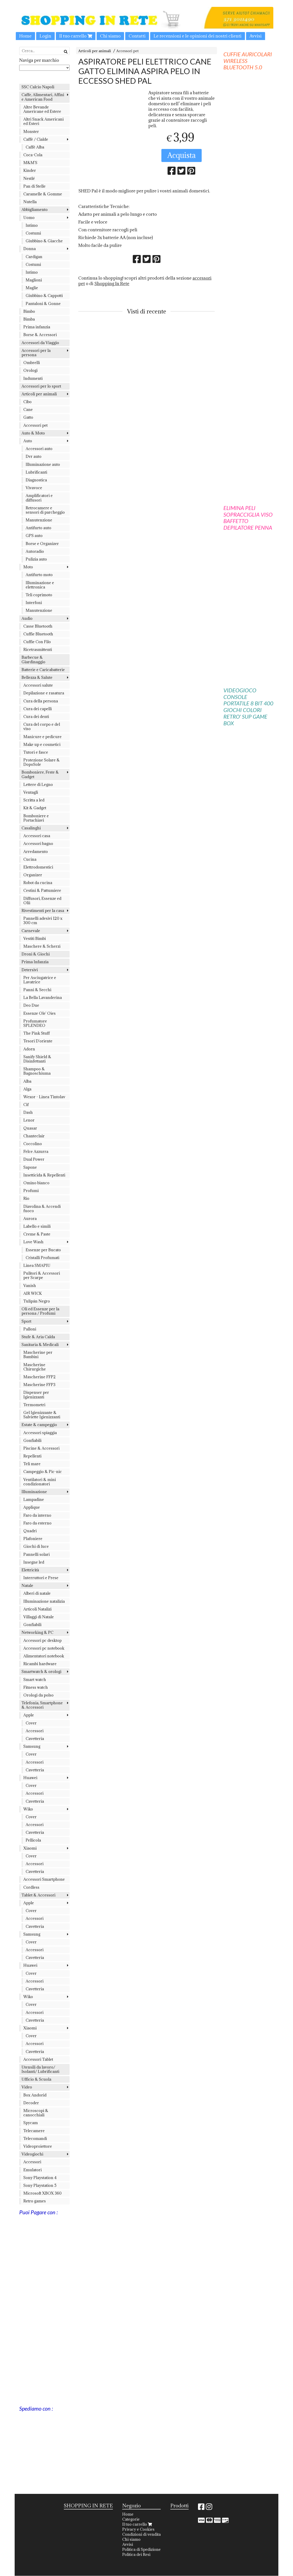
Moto (28, 567)
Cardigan (34, 256)
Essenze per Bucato (43, 1249)
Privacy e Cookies (138, 2529)
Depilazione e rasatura (43, 693)
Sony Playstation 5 (40, 2185)
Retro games (34, 2201)
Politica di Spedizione (141, 2549)
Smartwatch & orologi (41, 1671)
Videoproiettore (37, 2146)
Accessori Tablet (38, 2059)
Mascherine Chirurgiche (34, 1367)
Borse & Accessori (40, 334)
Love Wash (33, 1242)
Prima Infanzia (35, 962)
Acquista (181, 155)
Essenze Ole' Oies (39, 1013)
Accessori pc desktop (42, 1640)
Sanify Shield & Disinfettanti (37, 1059)
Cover (31, 1723)
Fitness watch (35, 1687)
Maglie (32, 288)
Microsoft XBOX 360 (42, 2193)
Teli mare (32, 1464)
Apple (28, 1715)
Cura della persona (40, 701)
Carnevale (31, 930)
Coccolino (32, 1143)
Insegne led (33, 1562)
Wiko (28, 1809)
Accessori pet (127, 51)
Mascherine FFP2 (39, 1377)
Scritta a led (33, 800)
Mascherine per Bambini (37, 1354)
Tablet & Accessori (38, 1895)
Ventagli (30, 792)
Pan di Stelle (34, 186)
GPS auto (34, 535)
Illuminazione (34, 1491)
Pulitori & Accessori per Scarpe (41, 1275)
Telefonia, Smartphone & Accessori (42, 1705)
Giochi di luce (36, 1546)
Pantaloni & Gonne (43, 303)
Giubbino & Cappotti (44, 295)
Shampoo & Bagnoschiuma (37, 1071)
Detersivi (30, 969)
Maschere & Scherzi (41, 946)
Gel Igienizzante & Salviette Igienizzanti (41, 1414)
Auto (27, 441)
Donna (29, 248)
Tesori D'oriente (37, 1041)
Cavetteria (35, 1738)
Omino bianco (36, 1182)
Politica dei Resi (136, 2554)
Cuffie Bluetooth (38, 634)
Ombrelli (31, 362)
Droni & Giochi (36, 954)
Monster (31, 131)
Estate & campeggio (39, 1424)
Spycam (30, 2123)
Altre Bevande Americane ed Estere (42, 109)
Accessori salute (38, 685)
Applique (31, 1507)
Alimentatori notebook (43, 1656)
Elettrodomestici (38, 867)
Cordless (31, 1887)
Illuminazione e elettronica (40, 585)
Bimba (29, 319)
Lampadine (33, 1499)
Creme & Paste (36, 1234)
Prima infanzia (36, 327)
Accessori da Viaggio (40, 342)
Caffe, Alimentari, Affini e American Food (43, 97)
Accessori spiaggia (40, 1432)
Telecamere (34, 2130)
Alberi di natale (37, 1593)
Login (45, 36)
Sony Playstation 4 (40, 2177)
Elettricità (30, 1570)
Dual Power (33, 1159)
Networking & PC (37, 1632)
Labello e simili (37, 1226)
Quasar (30, 1128)
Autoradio (35, 551)
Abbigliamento (35, 209)
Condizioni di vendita (141, 2534)
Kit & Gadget (34, 808)
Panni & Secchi (37, 990)
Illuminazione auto (43, 464)
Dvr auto (33, 456)
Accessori (34, 1730)
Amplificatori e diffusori (39, 498)
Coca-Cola (32, 155)
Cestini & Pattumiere (42, 890)
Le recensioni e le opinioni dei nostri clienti (197, 36)
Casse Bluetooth (37, 626)
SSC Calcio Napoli (38, 87)
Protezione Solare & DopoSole (41, 762)
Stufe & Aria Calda (38, 1336)
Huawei (30, 1777)
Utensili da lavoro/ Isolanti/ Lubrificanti (40, 2069)
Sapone (30, 1167)
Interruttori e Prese (40, 1578)
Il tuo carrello (75, 36)
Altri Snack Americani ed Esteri (43, 121)
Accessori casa (36, 836)
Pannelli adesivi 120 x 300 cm (42, 920)
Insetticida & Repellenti (44, 1175)
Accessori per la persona (36, 352)
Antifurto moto (39, 574)
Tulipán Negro (36, 1301)
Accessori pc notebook (43, 1648)
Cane (28, 409)
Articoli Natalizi (37, 1609)
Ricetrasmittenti (37, 649)
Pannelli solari (36, 1554)
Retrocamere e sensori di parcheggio (45, 510)
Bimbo (29, 311)
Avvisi (256, 36)
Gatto (28, 417)
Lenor (29, 1120)
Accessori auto (39, 448)
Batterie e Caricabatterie (43, 669)
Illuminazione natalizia (44, 1601)
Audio (27, 618)
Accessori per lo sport (41, 386)
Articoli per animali (94, 51)
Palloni (29, 1329)
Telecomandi (35, 2138)
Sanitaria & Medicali (40, 1344)
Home (25, 36)
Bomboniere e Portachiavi (36, 818)
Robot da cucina (37, 882)
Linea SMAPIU (36, 1265)
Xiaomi (30, 1848)
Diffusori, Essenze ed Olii (42, 900)
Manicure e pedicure (42, 736)
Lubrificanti (36, 472)
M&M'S (30, 162)
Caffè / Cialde (35, 139)
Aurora (30, 1218)
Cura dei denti (36, 716)
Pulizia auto (36, 559)
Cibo (27, 402)
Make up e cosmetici (41, 744)
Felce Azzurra (35, 1151)
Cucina (29, 859)
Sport (26, 1321)
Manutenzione (39, 520)
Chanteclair (34, 1135)
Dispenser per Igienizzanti (36, 1395)
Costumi (33, 233)
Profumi (31, 1190)
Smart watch (34, 1679)
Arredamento (35, 851)
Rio (26, 1198)
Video (27, 2087)
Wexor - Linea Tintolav (44, 1096)
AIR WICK (32, 1293)
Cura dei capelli (37, 708)
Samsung (31, 1746)
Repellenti (32, 1456)
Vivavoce (34, 488)
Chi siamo (110, 36)
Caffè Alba (35, 147)
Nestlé (29, 178)
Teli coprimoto (39, 594)
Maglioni (34, 280)
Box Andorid (34, 2095)
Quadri (30, 1530)
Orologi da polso (38, 1695)
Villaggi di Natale (38, 1617)
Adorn (29, 1049)
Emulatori (32, 2169)
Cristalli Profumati (42, 1257)
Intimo (32, 225)
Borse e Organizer (42, 543)
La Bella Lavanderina (42, 997)
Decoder (31, 2102)
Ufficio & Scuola (36, 2079)
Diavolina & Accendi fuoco (42, 1208)
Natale (27, 1585)
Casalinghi (31, 828)
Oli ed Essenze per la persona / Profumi (40, 1311)
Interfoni (34, 602)
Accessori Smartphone (44, 1879)
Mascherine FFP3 (39, 1384)
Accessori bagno (38, 843)
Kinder (29, 170)
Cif (26, 1104)
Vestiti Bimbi (34, 938)
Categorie (131, 2519)
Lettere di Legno (38, 784)
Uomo (29, 217)
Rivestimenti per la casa (43, 910)
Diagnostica (36, 480)
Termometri (34, 1404)
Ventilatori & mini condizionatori (39, 1481)
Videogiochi (32, 2154)
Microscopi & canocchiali (35, 2113)
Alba (27, 1081)
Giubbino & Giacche (44, 241)
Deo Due (31, 1005)
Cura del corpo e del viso (41, 726)
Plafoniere (32, 1538)
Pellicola (33, 1840)
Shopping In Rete (111, 283)
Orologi (30, 370)
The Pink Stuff (36, 1033)
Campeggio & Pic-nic (42, 1471)
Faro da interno (37, 1515)
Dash (28, 1112)
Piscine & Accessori (41, 1448)
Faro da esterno (37, 1523)
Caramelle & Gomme (42, 194)
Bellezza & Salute (37, 677)
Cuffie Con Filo (37, 642)
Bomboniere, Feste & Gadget (40, 774)
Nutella (30, 202)
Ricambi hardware (40, 1664)
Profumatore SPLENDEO (35, 1023)
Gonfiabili (32, 1440)
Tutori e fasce (35, 752)
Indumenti (33, 378)
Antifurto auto (38, 528)
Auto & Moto (33, 433)
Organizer (32, 875)
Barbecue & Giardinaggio (33, 659)
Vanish (29, 1285)
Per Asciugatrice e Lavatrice (39, 980)
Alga (27, 1089)
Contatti (137, 36)
